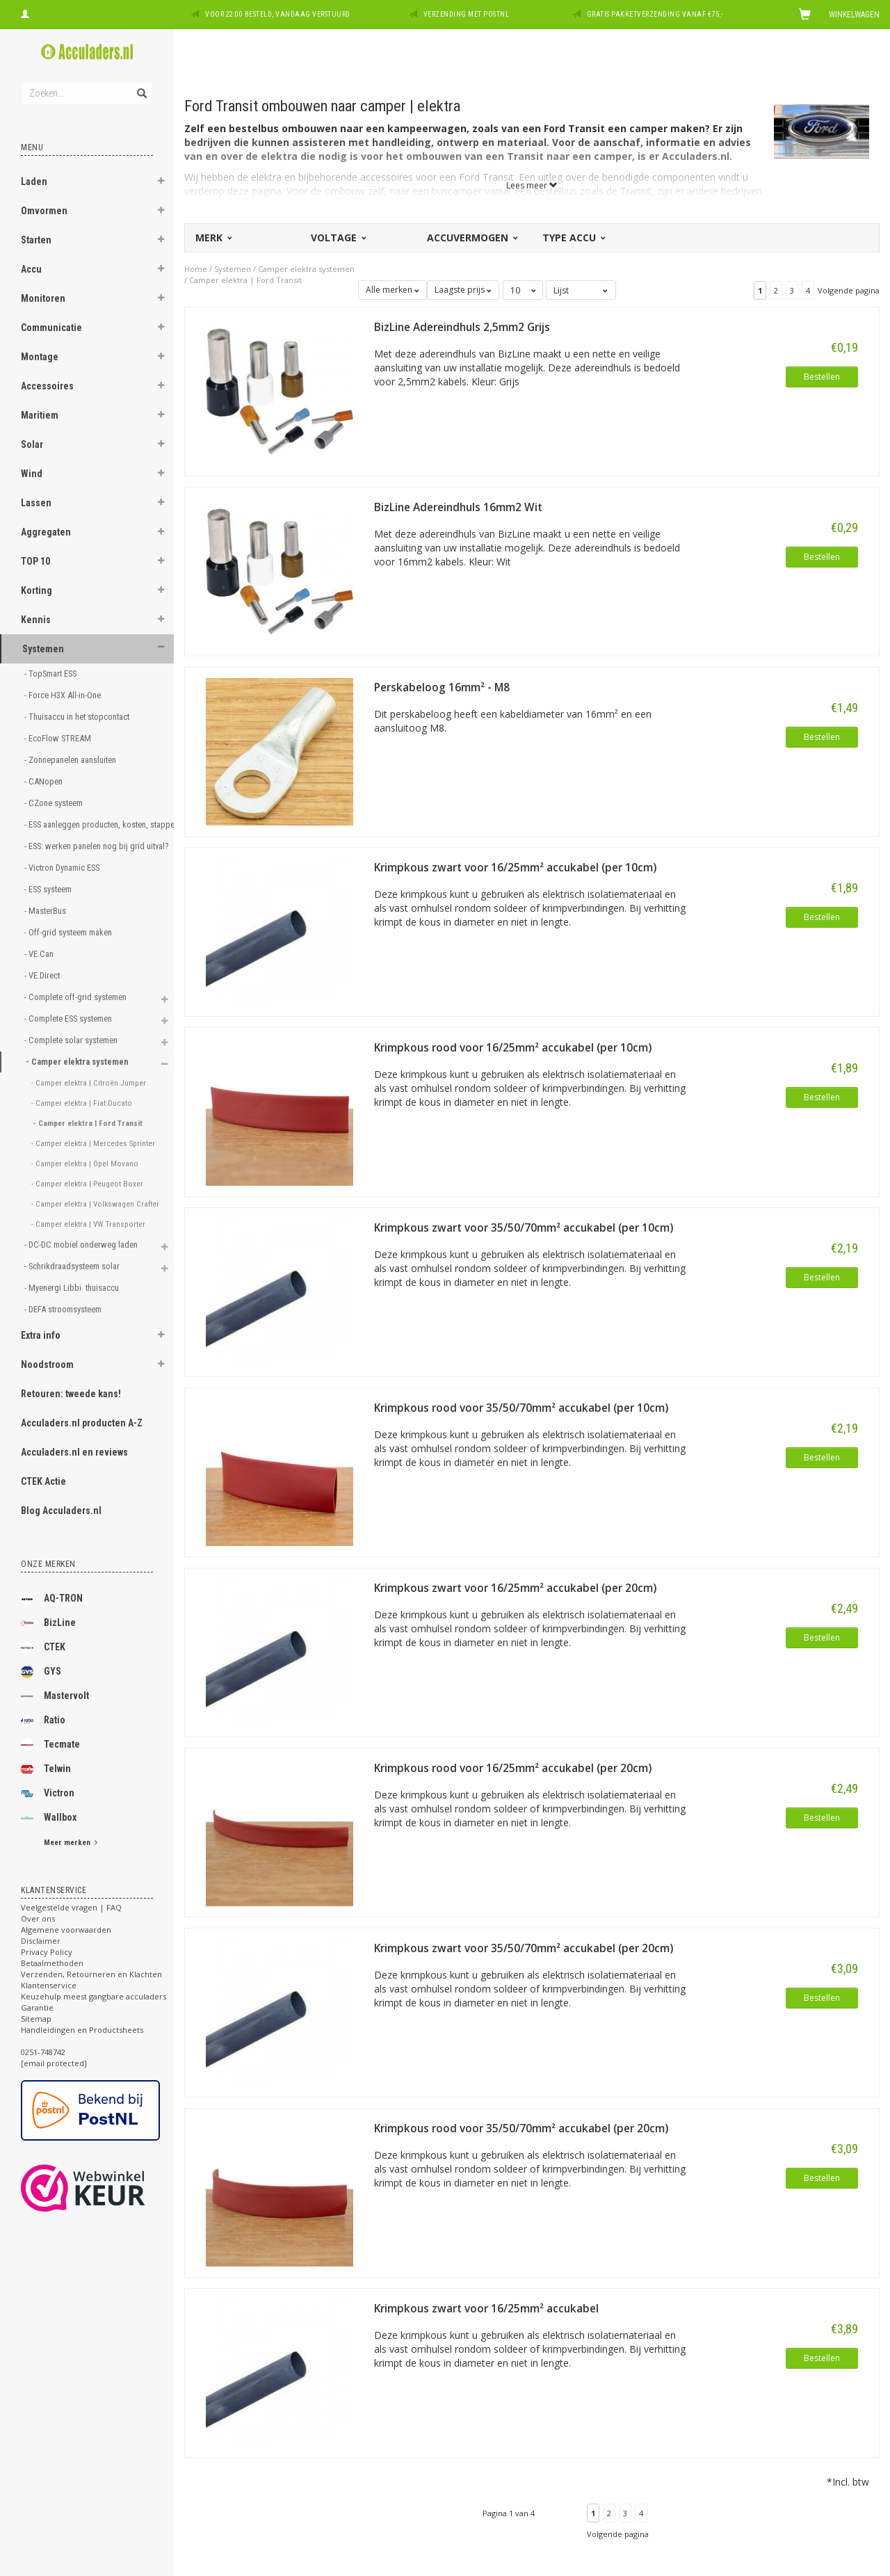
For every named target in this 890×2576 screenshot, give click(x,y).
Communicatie (51, 327)
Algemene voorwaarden (66, 1929)
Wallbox (48, 1818)
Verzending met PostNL (466, 14)
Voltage (337, 237)
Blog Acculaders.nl (61, 1510)
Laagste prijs (463, 290)
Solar (32, 444)
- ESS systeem (49, 889)
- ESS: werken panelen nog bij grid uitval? (84, 846)
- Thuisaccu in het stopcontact (77, 716)
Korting (36, 590)
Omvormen (44, 210)
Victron (47, 1793)
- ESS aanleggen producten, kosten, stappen (84, 824)
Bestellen (822, 377)
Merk (212, 237)
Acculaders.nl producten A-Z (82, 1422)
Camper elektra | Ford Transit (245, 280)
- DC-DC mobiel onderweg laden (82, 1244)
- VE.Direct (43, 975)
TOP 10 (35, 561)
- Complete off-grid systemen (76, 997)
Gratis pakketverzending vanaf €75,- (655, 14)
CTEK (43, 1647)
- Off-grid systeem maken (68, 932)
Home (195, 269)
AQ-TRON (52, 1599)
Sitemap (36, 2018)
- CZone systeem (54, 803)
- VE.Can (40, 954)
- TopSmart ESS (51, 673)
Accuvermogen (471, 237)
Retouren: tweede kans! (71, 1393)
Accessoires (47, 386)
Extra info (40, 1335)
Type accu (573, 237)
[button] (161, 183)
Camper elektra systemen (306, 269)
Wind (31, 473)
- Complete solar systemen (72, 1040)
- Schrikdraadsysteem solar (73, 1266)
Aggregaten (46, 532)
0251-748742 (43, 2052)
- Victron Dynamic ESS (63, 867)
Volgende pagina (849, 290)
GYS (41, 1672)
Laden (34, 181)
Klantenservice (48, 1985)
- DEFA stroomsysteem (64, 1309)
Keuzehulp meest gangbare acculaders (93, 1996)
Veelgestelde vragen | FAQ (71, 1907)
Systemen (43, 648)
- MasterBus (46, 910)
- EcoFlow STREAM (58, 738)
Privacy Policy (46, 1952)
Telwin (46, 1769)
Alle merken (392, 290)
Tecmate (50, 1745)
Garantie (37, 2007)
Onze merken (48, 1564)
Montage (39, 356)
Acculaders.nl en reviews (74, 1452)
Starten (36, 239)
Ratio (43, 1720)
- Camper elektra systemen (78, 1061)
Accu (31, 269)
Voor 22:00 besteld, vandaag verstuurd (277, 14)
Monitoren (43, 298)
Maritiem (39, 415)
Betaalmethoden (52, 1963)
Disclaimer (40, 1940)
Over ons (38, 1918)
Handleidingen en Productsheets (82, 2029)
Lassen (36, 502)
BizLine (48, 1623)
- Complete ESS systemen (69, 1018)
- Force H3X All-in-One (63, 695)
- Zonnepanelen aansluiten (70, 760)
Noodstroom (47, 1364)
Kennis (36, 619)
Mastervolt (55, 1696)
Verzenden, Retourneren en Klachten (91, 1974)
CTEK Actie (43, 1481)
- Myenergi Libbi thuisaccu (73, 1287)
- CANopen (44, 781)
